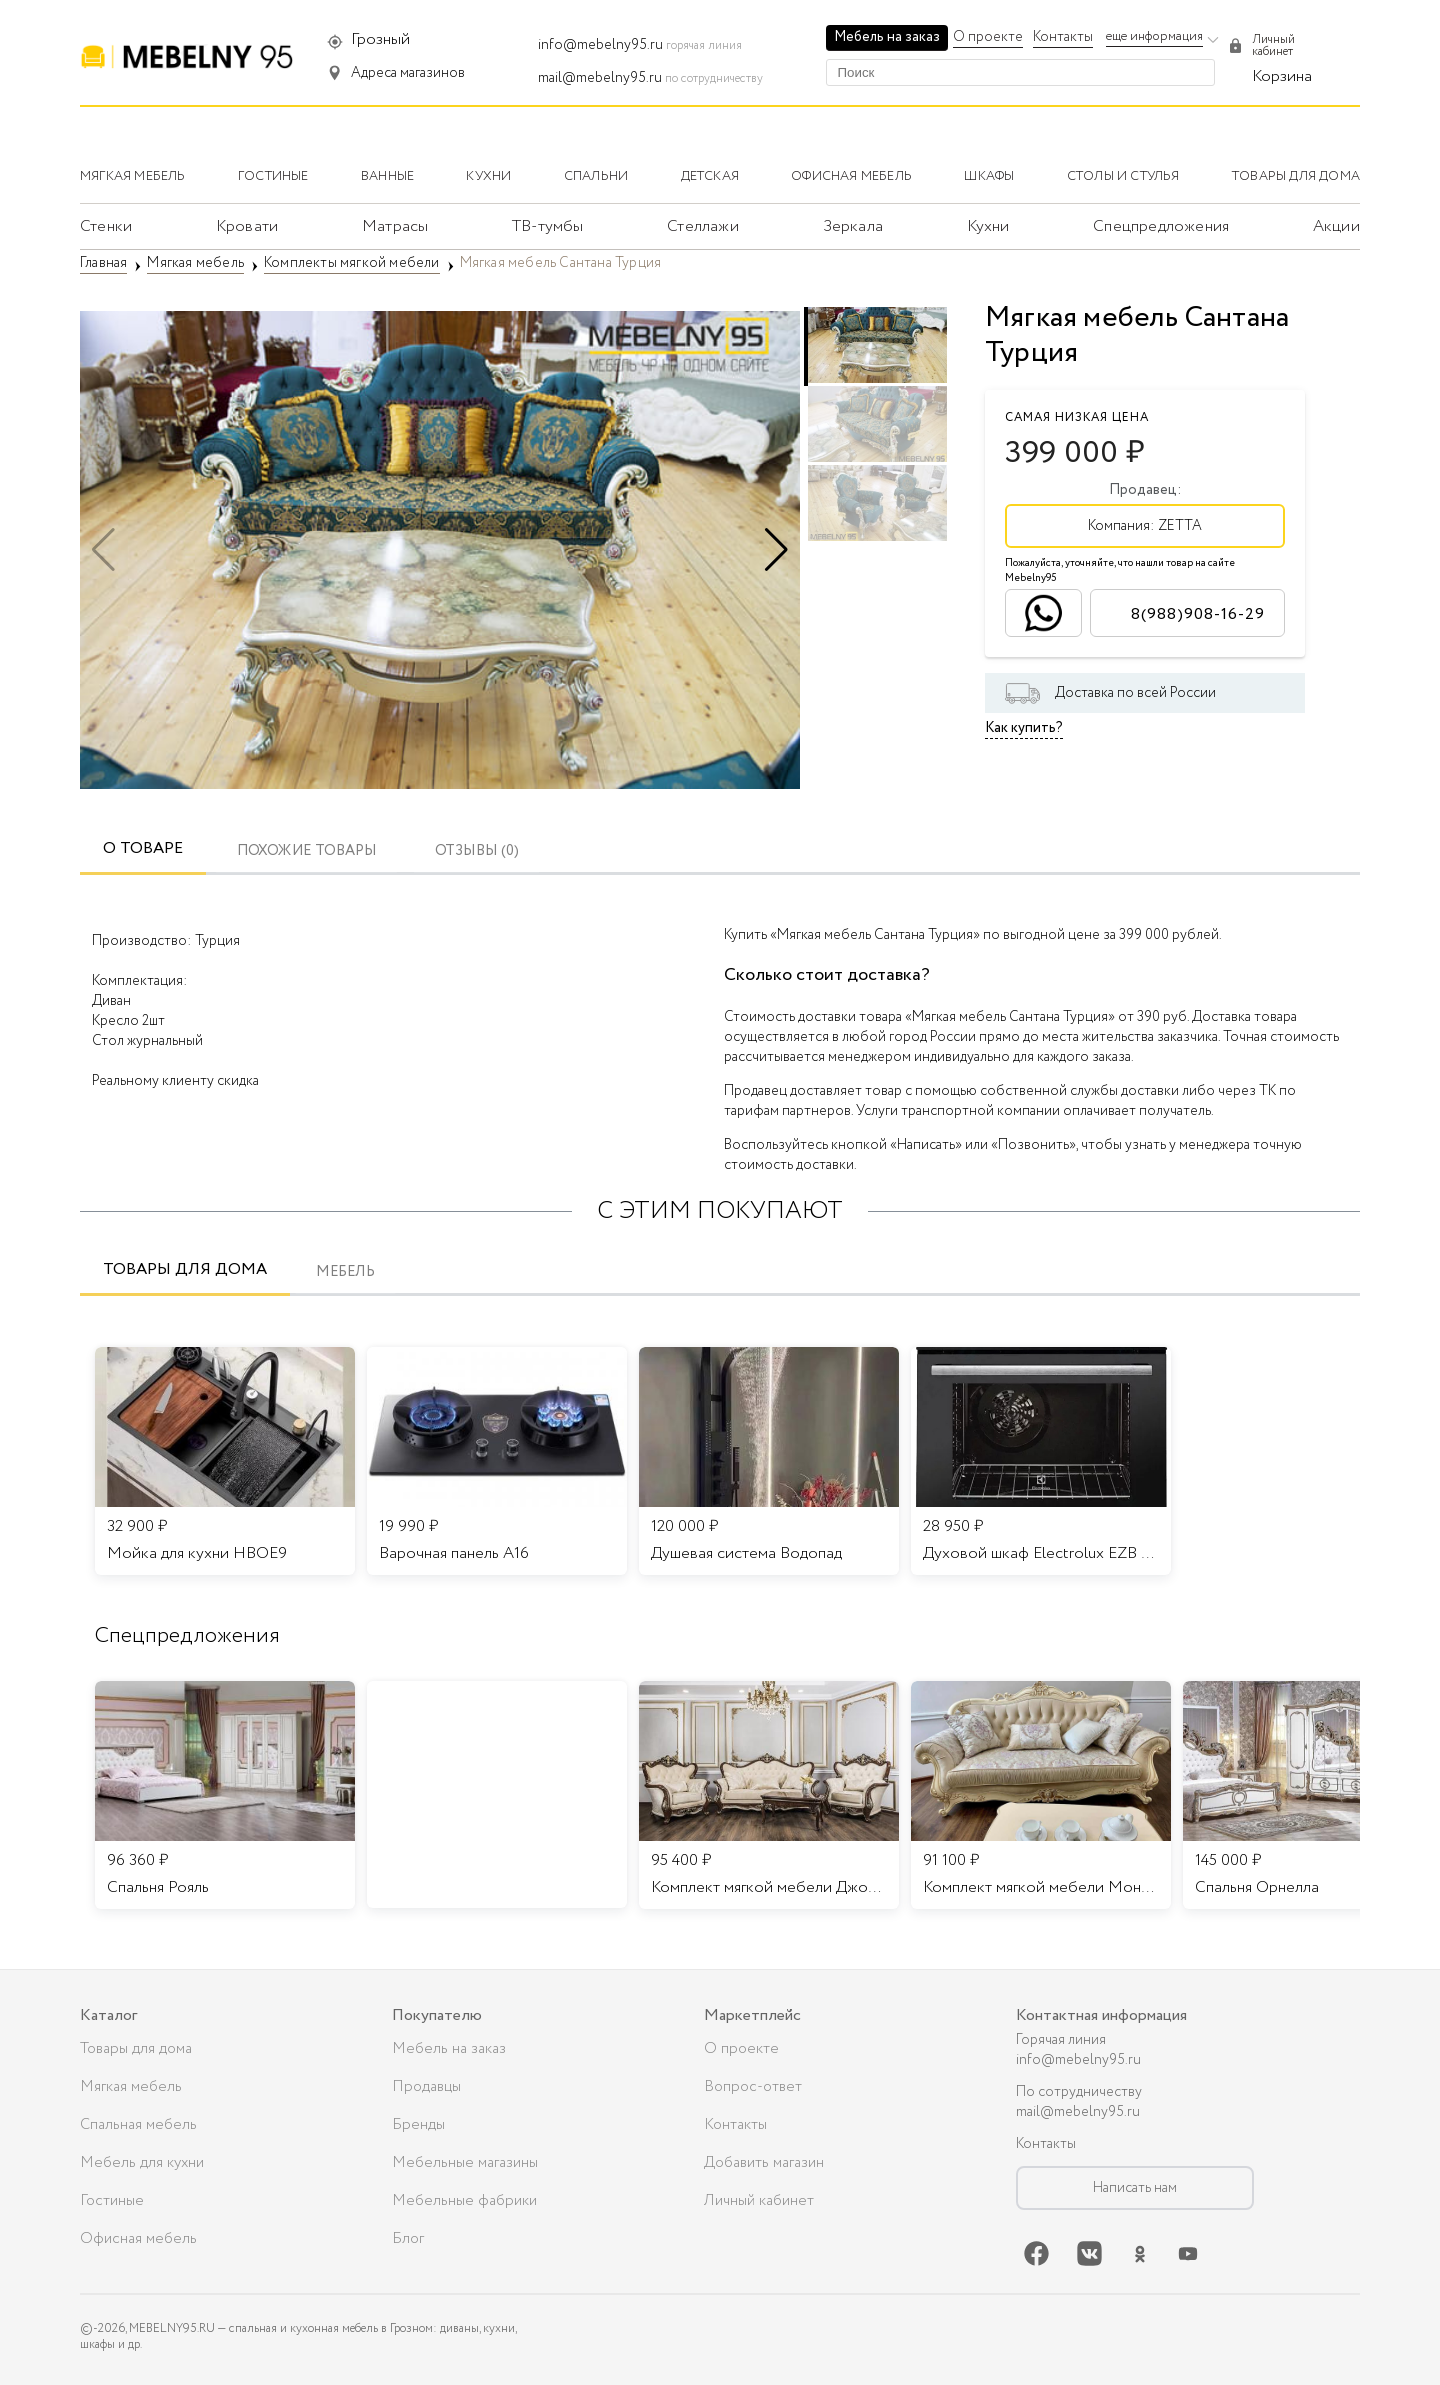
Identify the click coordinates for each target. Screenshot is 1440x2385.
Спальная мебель (138, 2125)
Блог (408, 2239)
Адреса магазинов (408, 73)
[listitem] (225, 1795)
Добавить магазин (764, 2163)
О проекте (988, 37)
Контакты (1063, 37)
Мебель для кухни (142, 2163)
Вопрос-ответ (753, 2087)
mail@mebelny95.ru (600, 78)
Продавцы (426, 2087)
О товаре (143, 848)
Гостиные (112, 2201)
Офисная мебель (138, 2239)
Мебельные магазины (465, 2163)
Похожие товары (307, 851)
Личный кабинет (759, 2201)
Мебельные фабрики (464, 2201)
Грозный (380, 39)
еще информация (1154, 36)
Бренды (418, 2125)
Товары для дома (185, 1269)
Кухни (988, 226)
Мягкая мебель (131, 2087)
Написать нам (1135, 2188)
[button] (776, 550)
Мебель (345, 1272)
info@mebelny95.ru (600, 45)
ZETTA (1180, 526)
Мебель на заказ (887, 37)
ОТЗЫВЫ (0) (477, 851)
